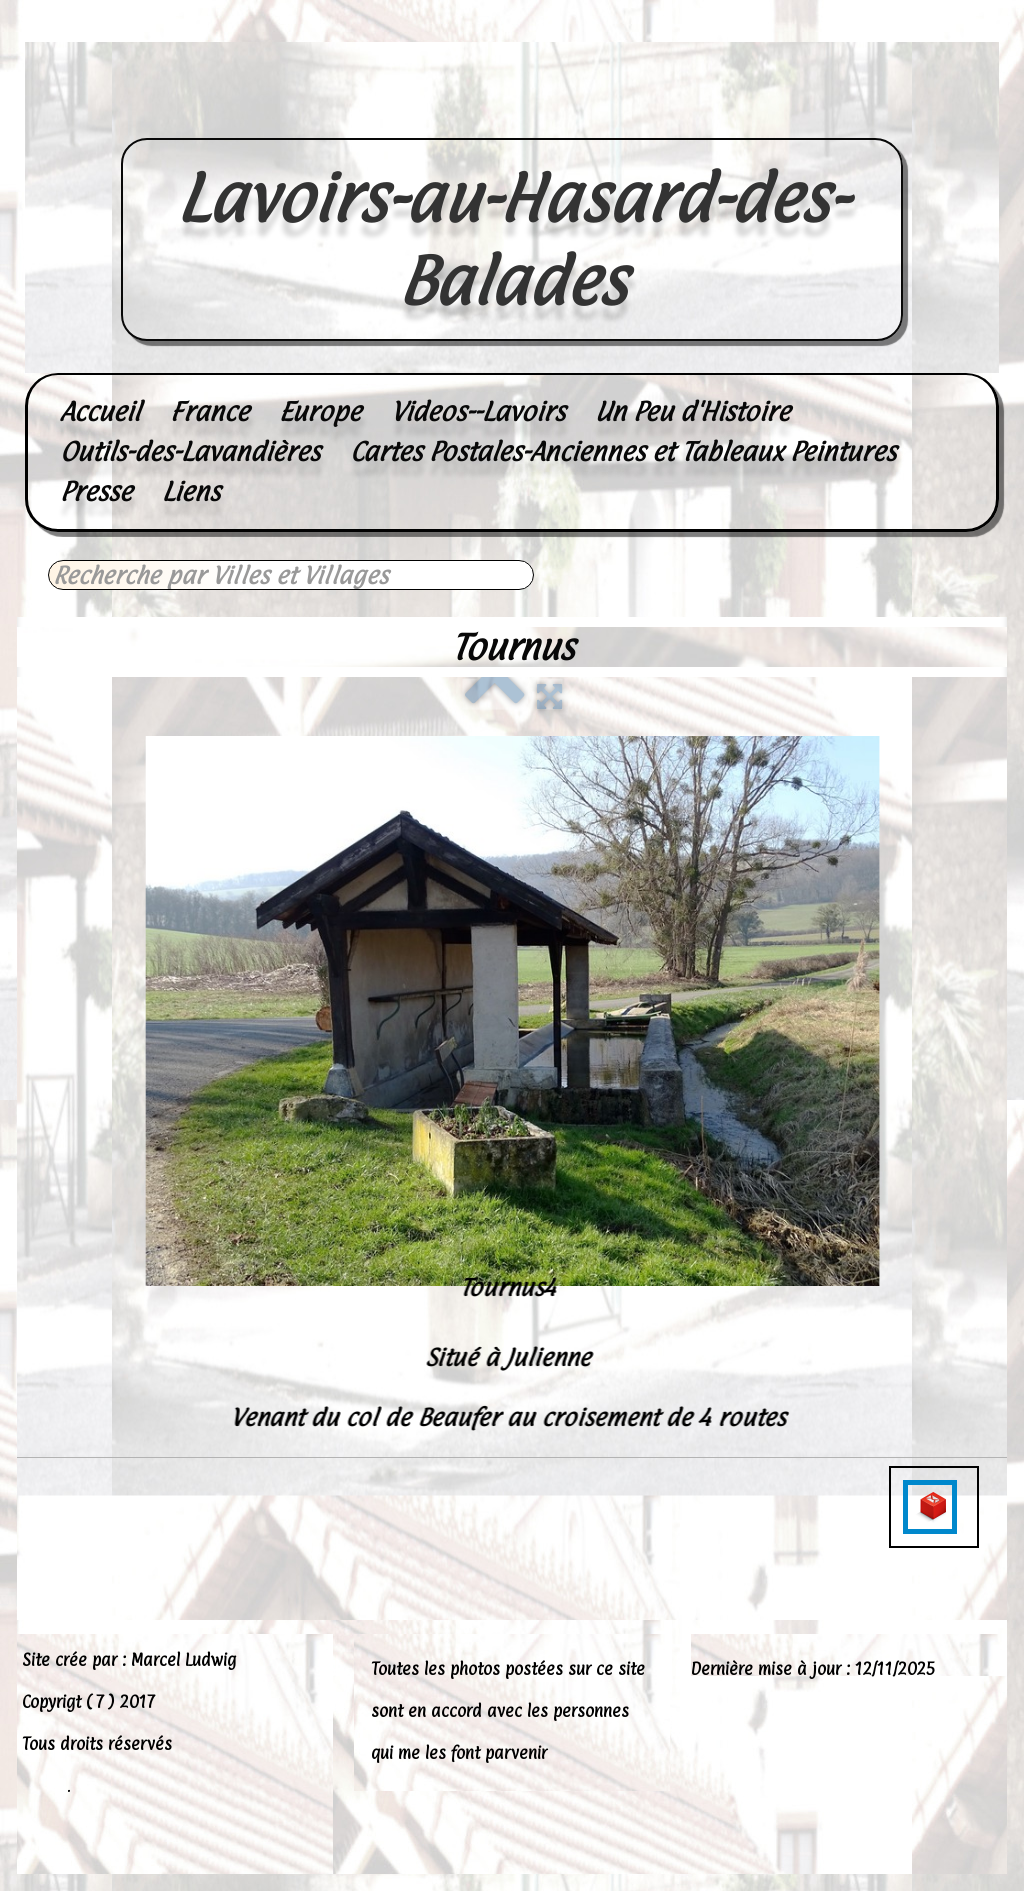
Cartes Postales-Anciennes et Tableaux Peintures (623, 451)
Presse (96, 491)
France (209, 411)
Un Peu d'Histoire (692, 411)
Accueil (100, 411)
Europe (320, 411)
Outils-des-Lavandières (190, 451)
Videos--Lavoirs (478, 411)
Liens (191, 491)
